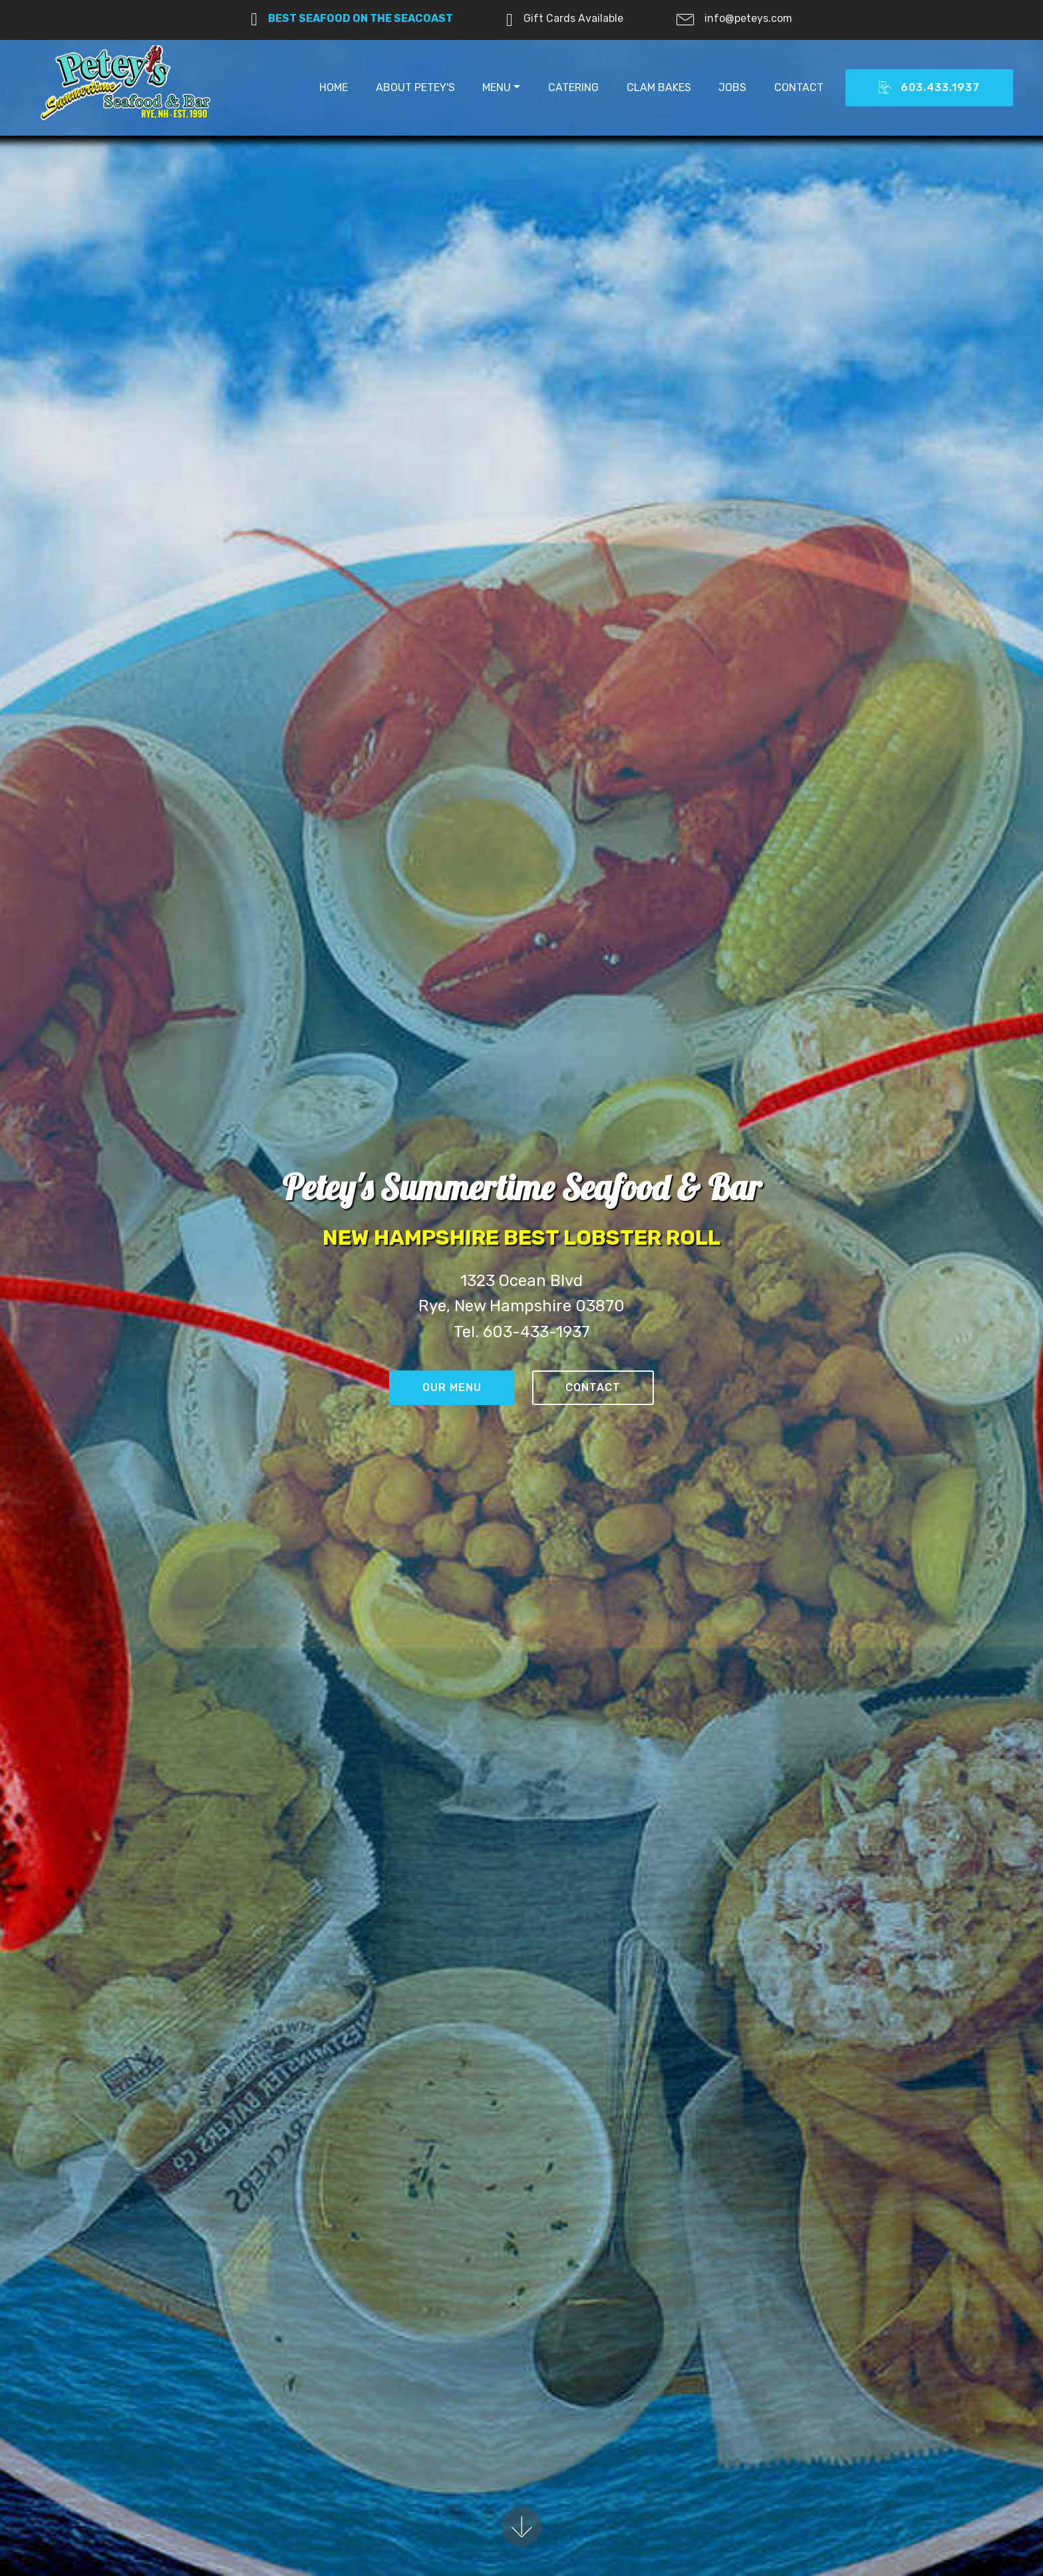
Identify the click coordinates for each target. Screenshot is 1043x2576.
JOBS (732, 87)
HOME (333, 87)
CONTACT (798, 87)
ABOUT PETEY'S (415, 87)
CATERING (573, 87)
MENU (496, 87)
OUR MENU (452, 1388)
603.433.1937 (929, 87)
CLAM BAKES (659, 87)
